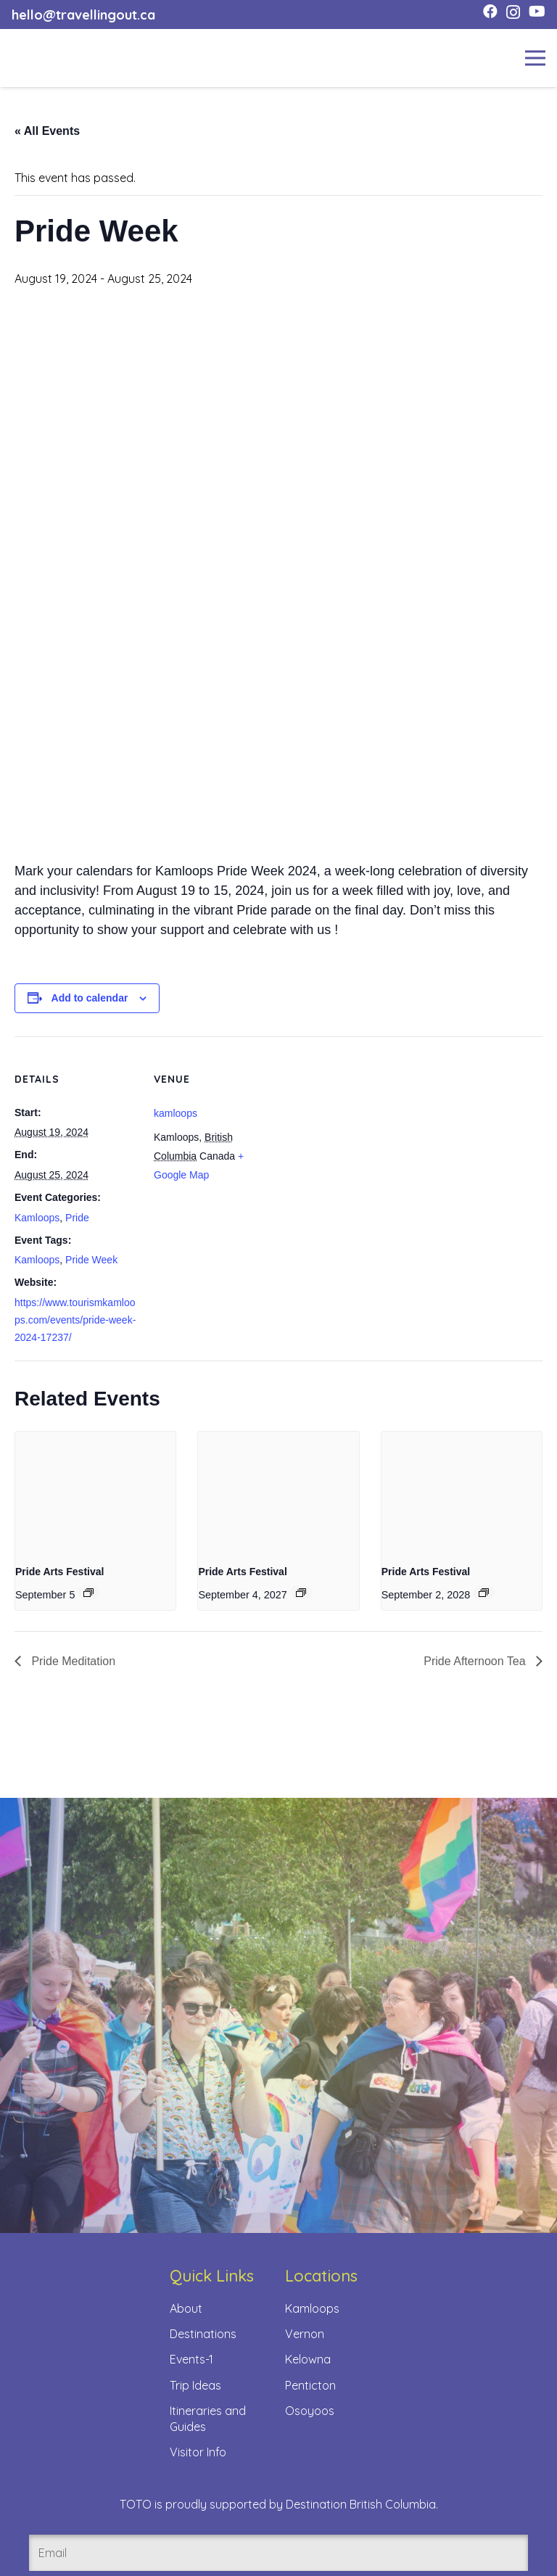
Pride (77, 1217)
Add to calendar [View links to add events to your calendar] (89, 998)
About (186, 2308)
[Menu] (535, 58)
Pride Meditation (71, 1661)
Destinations (203, 2334)
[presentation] (95, 1492)
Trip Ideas (195, 2385)
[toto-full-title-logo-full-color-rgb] (35, 58)
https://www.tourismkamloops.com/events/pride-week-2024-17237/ (75, 1320)
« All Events (47, 131)
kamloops (175, 1113)
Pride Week (91, 1260)
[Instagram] (513, 12)
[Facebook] (490, 11)
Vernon (304, 2334)
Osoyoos (309, 2410)
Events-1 (191, 2359)
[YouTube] (537, 11)
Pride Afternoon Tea (476, 1661)
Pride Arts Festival (59, 1571)
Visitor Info (198, 2452)
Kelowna (308, 2359)
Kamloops (37, 1217)
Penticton (310, 2385)
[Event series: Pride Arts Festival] (88, 1592)
